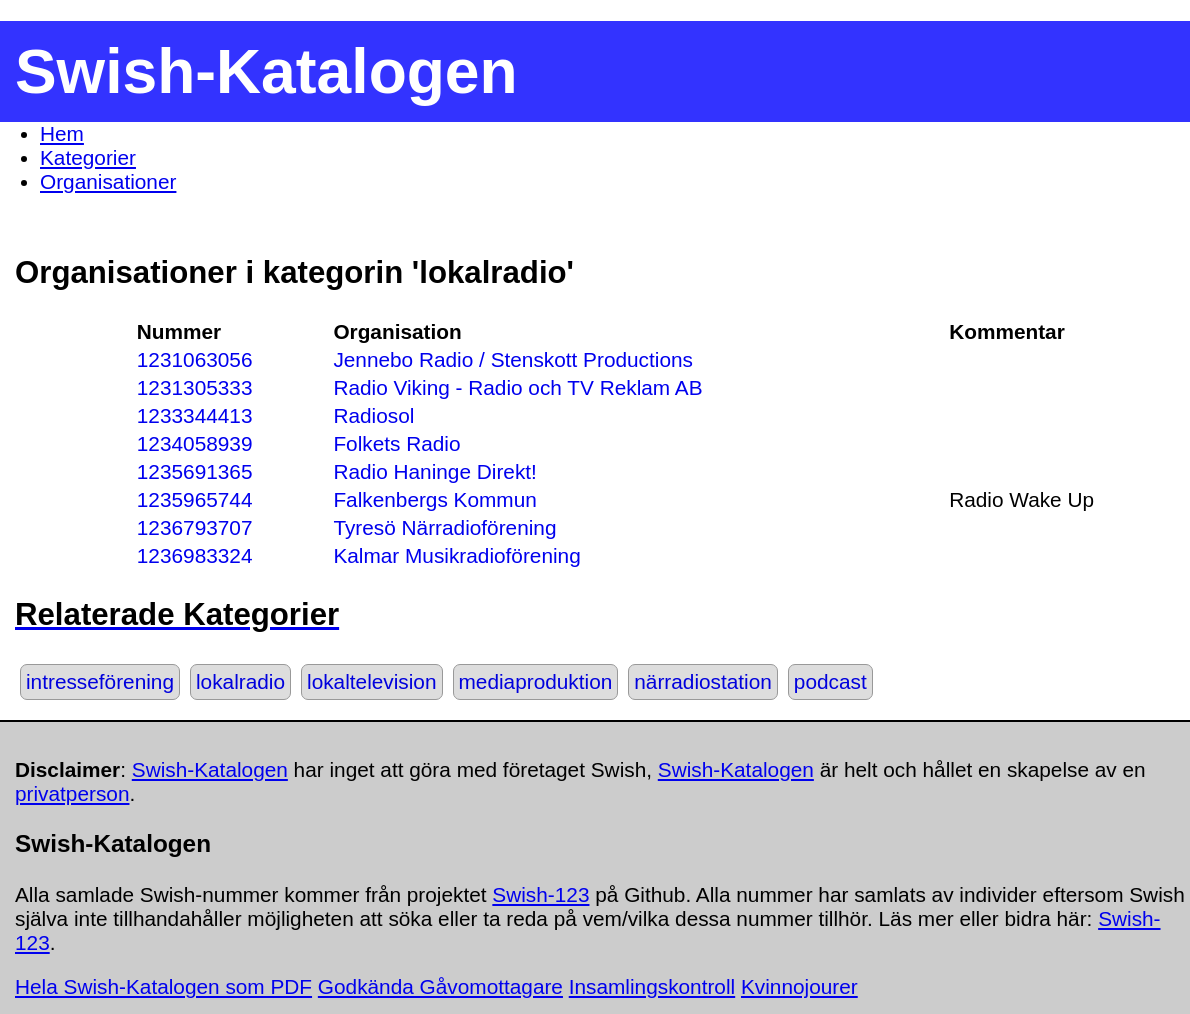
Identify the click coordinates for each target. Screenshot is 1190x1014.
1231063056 (195, 359)
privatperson (72, 793)
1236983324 (195, 555)
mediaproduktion (536, 681)
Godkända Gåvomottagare (440, 986)
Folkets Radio (396, 443)
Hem (62, 133)
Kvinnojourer (799, 986)
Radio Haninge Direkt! (434, 471)
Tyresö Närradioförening (444, 527)
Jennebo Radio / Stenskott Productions (513, 359)
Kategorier (88, 157)
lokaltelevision (371, 681)
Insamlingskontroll (652, 986)
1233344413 (195, 415)
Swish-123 (540, 894)
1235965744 (195, 499)
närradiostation (703, 681)
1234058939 (195, 443)
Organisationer (108, 181)
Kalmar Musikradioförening (456, 555)
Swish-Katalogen (210, 769)
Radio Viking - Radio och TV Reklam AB (517, 387)
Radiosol (373, 415)
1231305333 (195, 387)
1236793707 (195, 527)
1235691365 (195, 471)
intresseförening (100, 681)
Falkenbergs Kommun (434, 499)
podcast (830, 681)
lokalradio (240, 681)
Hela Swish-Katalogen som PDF (163, 986)
